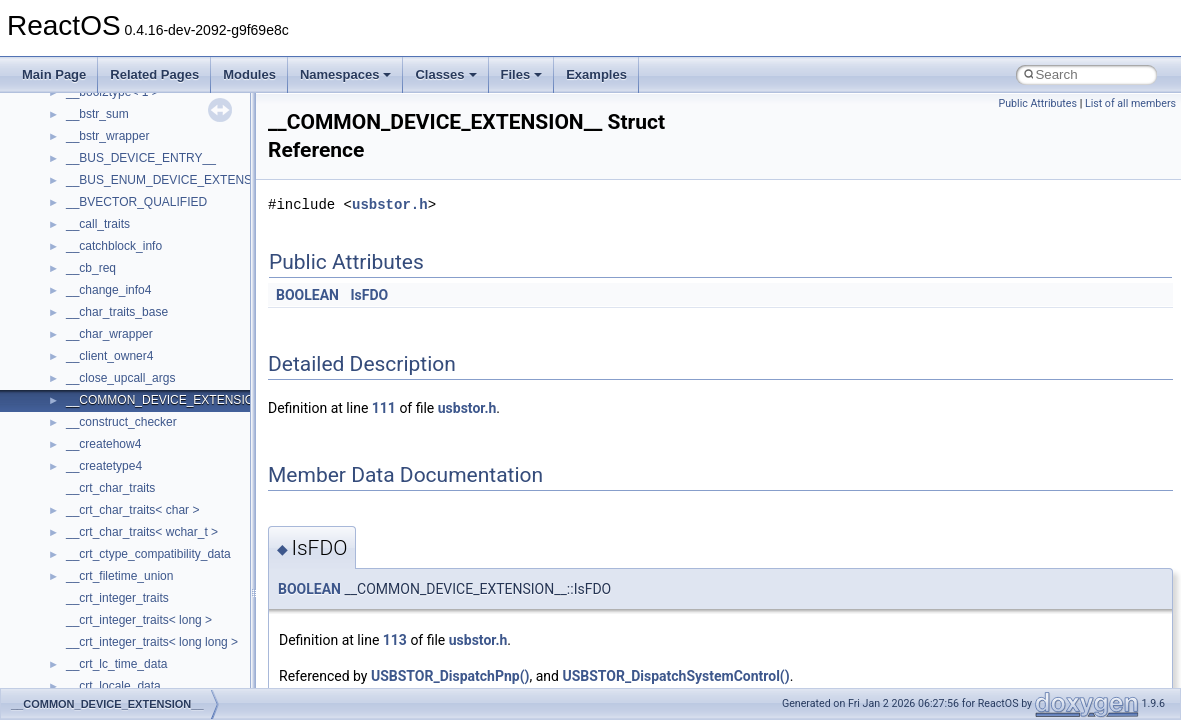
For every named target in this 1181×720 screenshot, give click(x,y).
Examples (596, 74)
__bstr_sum (97, 114)
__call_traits (98, 224)
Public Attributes (1037, 103)
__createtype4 (104, 466)
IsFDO (369, 295)
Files (522, 74)
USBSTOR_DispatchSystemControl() (675, 676)
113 (395, 640)
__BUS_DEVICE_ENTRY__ (141, 158)
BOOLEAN (307, 295)
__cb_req (91, 268)
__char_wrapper (109, 334)
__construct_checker (121, 422)
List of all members (1130, 103)
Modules (249, 74)
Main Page (54, 74)
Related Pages (154, 74)
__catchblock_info (114, 246)
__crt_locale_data (113, 686)
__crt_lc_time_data (116, 664)
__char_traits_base (117, 312)
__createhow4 (103, 444)
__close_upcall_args (120, 378)
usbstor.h (390, 204)
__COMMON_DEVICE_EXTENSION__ (171, 400)
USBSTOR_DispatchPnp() (450, 676)
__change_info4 (108, 290)
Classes (445, 74)
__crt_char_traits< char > (132, 510)
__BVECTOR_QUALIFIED (136, 202)
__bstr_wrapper (107, 136)
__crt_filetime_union (119, 576)
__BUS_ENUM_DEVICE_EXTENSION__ (176, 180)
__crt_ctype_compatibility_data (148, 554)
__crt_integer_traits (117, 598)
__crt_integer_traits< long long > (152, 642)
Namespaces (346, 74)
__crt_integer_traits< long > (139, 620)
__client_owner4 (109, 356)
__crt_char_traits (110, 488)
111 (384, 408)
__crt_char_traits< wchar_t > (142, 532)
